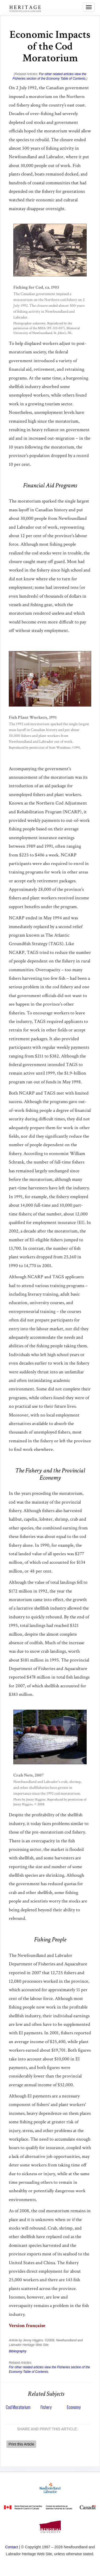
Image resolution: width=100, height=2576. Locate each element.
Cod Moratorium (18, 2407)
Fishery (46, 2407)
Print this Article (21, 2444)
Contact (11, 2547)
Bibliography (17, 2351)
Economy (74, 2407)
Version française (27, 2325)
